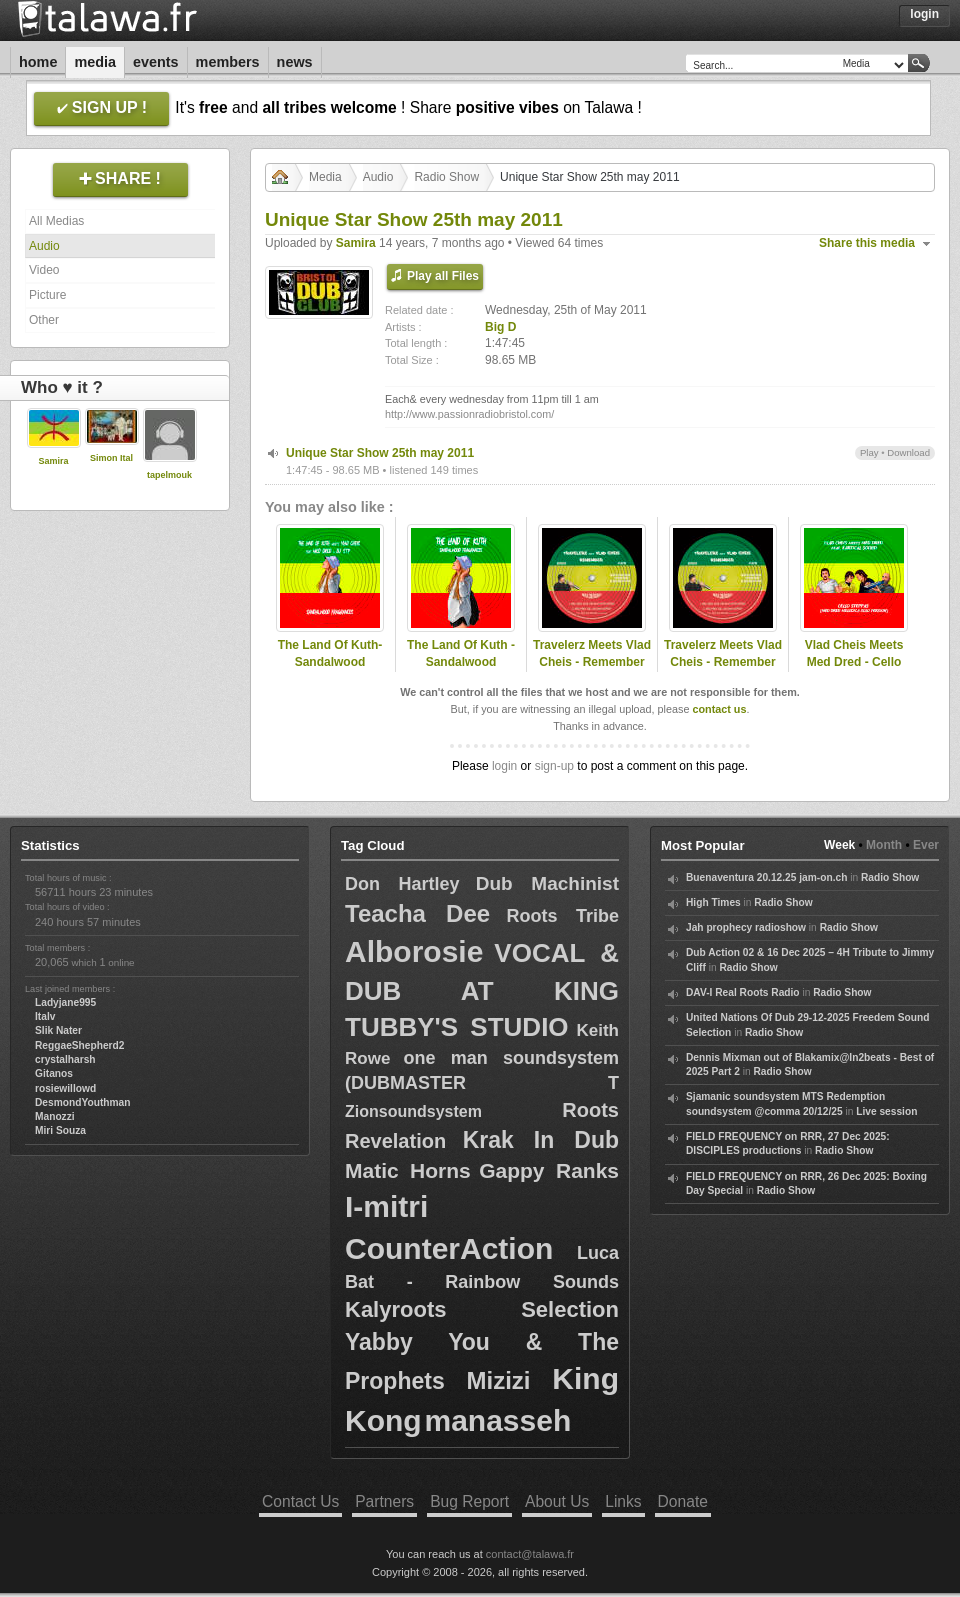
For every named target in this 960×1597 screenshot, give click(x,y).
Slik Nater (58, 1030)
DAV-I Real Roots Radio (743, 992)
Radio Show (446, 177)
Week (839, 845)
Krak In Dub (541, 1140)
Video (44, 270)
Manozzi (55, 1116)
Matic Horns (408, 1170)
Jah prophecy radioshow (746, 927)
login (504, 766)
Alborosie (414, 951)
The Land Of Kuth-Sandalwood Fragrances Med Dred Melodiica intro (329, 670)
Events (156, 62)
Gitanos (54, 1073)
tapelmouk (169, 475)
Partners (384, 1501)
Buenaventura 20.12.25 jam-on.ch (766, 877)
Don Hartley (402, 884)
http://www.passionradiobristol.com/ (469, 414)
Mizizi (499, 1380)
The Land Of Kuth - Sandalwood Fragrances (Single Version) (461, 670)
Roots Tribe (562, 916)
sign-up (554, 766)
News (295, 62)
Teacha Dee (417, 913)
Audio (44, 246)
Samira (53, 461)
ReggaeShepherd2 (79, 1045)
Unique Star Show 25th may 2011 (380, 453)
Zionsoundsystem (413, 1111)
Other (44, 320)
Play (869, 452)
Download (908, 452)
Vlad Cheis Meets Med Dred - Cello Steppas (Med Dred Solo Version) (854, 670)
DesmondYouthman (82, 1102)
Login (924, 14)
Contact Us (300, 1501)
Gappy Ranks (549, 1170)
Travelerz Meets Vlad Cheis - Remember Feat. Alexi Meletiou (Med (592, 670)
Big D (500, 327)
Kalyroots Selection (482, 1309)
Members (228, 62)
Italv (45, 1016)
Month (884, 845)
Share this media (867, 243)
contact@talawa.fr (530, 1554)
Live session (886, 1111)
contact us (719, 709)
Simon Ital (111, 458)
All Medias (56, 221)
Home (38, 62)
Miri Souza (60, 1130)
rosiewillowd (65, 1088)
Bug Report (469, 1501)
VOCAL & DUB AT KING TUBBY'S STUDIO (482, 990)
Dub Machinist (547, 883)
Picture (47, 295)
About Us (557, 1501)
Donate (683, 1501)
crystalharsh (65, 1059)
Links (623, 1501)
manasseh (497, 1420)
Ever (926, 845)
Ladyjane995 (65, 1002)
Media (95, 62)
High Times (713, 902)
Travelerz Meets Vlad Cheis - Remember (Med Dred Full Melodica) (723, 670)
